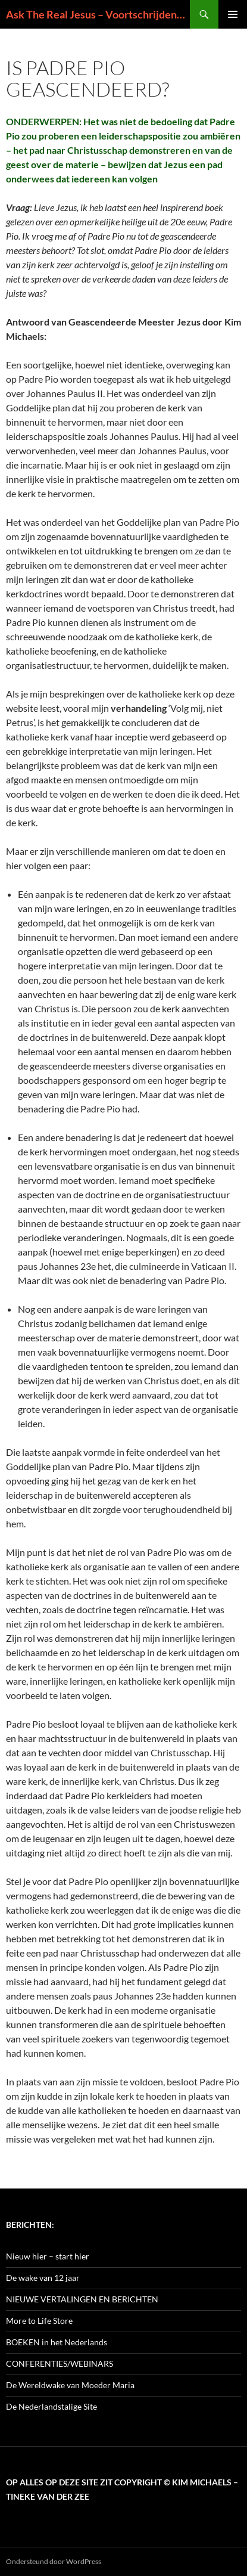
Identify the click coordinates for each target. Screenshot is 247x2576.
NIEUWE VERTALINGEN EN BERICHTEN (82, 2299)
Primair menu (232, 14)
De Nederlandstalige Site (51, 2406)
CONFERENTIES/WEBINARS (59, 2363)
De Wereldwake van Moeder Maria (70, 2385)
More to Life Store (39, 2320)
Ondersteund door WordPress (53, 2561)
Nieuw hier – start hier (47, 2256)
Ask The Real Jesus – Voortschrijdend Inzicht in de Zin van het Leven (98, 14)
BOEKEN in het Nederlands (56, 2342)
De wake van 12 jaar (43, 2278)
